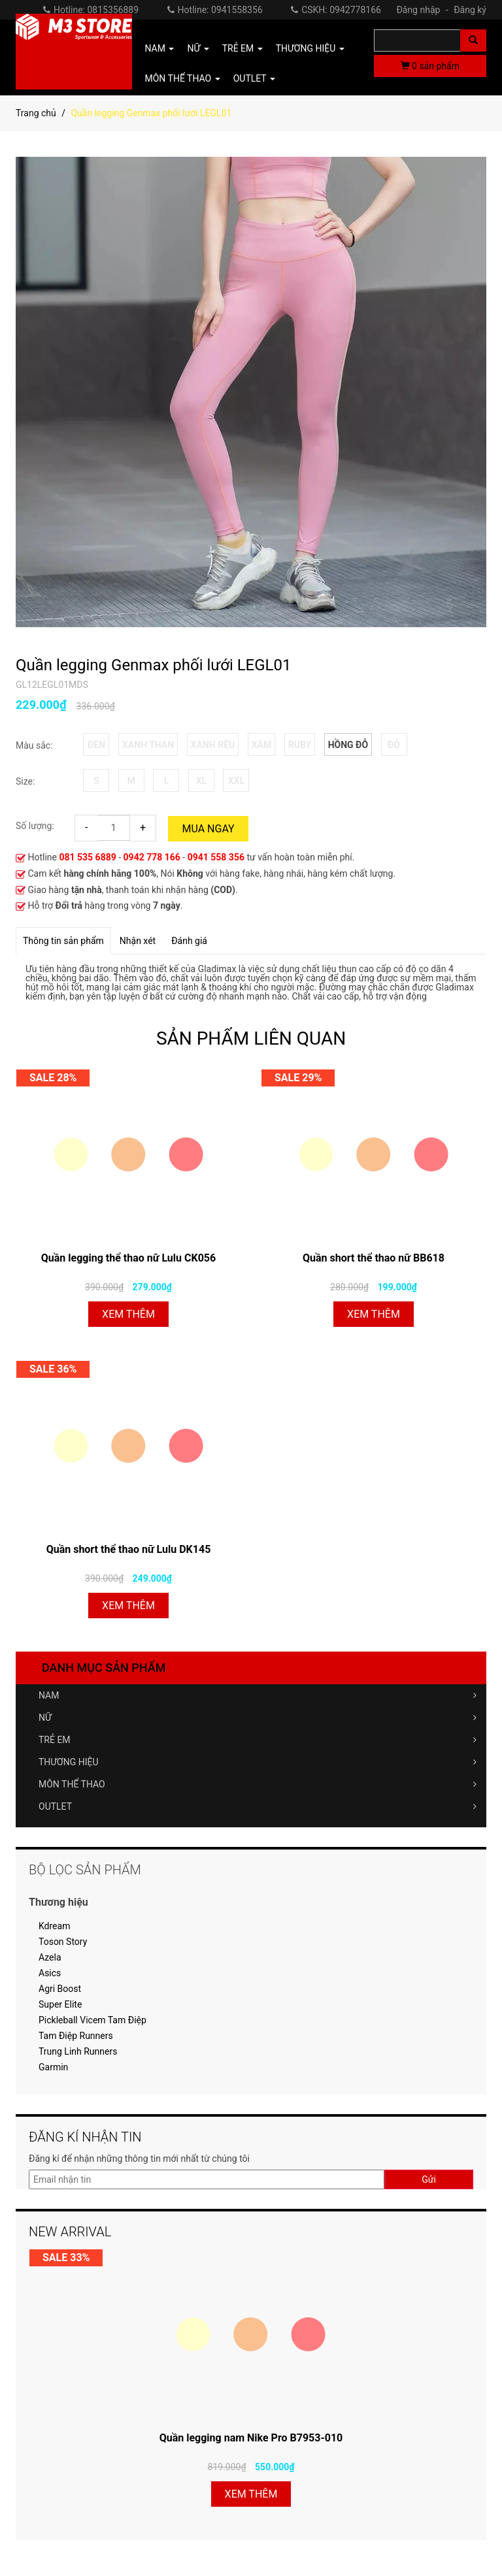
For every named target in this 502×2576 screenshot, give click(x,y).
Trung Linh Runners (78, 2051)
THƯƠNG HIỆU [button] (310, 48)
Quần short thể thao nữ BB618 (373, 1258)
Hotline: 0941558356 (215, 10)
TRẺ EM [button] (242, 48)
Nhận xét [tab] (138, 941)
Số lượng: (35, 826)
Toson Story (63, 1941)
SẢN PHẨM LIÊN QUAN (251, 1038)
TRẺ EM (258, 1740)
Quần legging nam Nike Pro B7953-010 (251, 2438)
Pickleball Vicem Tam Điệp (92, 2020)
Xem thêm (128, 1314)
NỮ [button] (198, 48)
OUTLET (258, 1806)
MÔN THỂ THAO (258, 1784)
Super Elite (60, 2004)
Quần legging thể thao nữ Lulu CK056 (128, 1258)
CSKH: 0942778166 (336, 10)
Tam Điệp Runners (76, 2035)
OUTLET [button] (254, 78)
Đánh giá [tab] (189, 941)
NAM (258, 1695)
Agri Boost (60, 1988)
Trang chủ (36, 113)
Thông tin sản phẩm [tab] (63, 941)
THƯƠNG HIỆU (258, 1762)
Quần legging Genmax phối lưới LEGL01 (154, 665)
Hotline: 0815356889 (91, 10)
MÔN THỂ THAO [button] (182, 78)
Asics (50, 1973)
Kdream (54, 1926)
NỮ (258, 1717)
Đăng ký (470, 10)
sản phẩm (430, 66)
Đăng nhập (423, 10)
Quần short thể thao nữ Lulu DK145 (128, 1549)
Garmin (53, 2067)
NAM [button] (160, 48)
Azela (50, 1957)
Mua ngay (208, 829)
